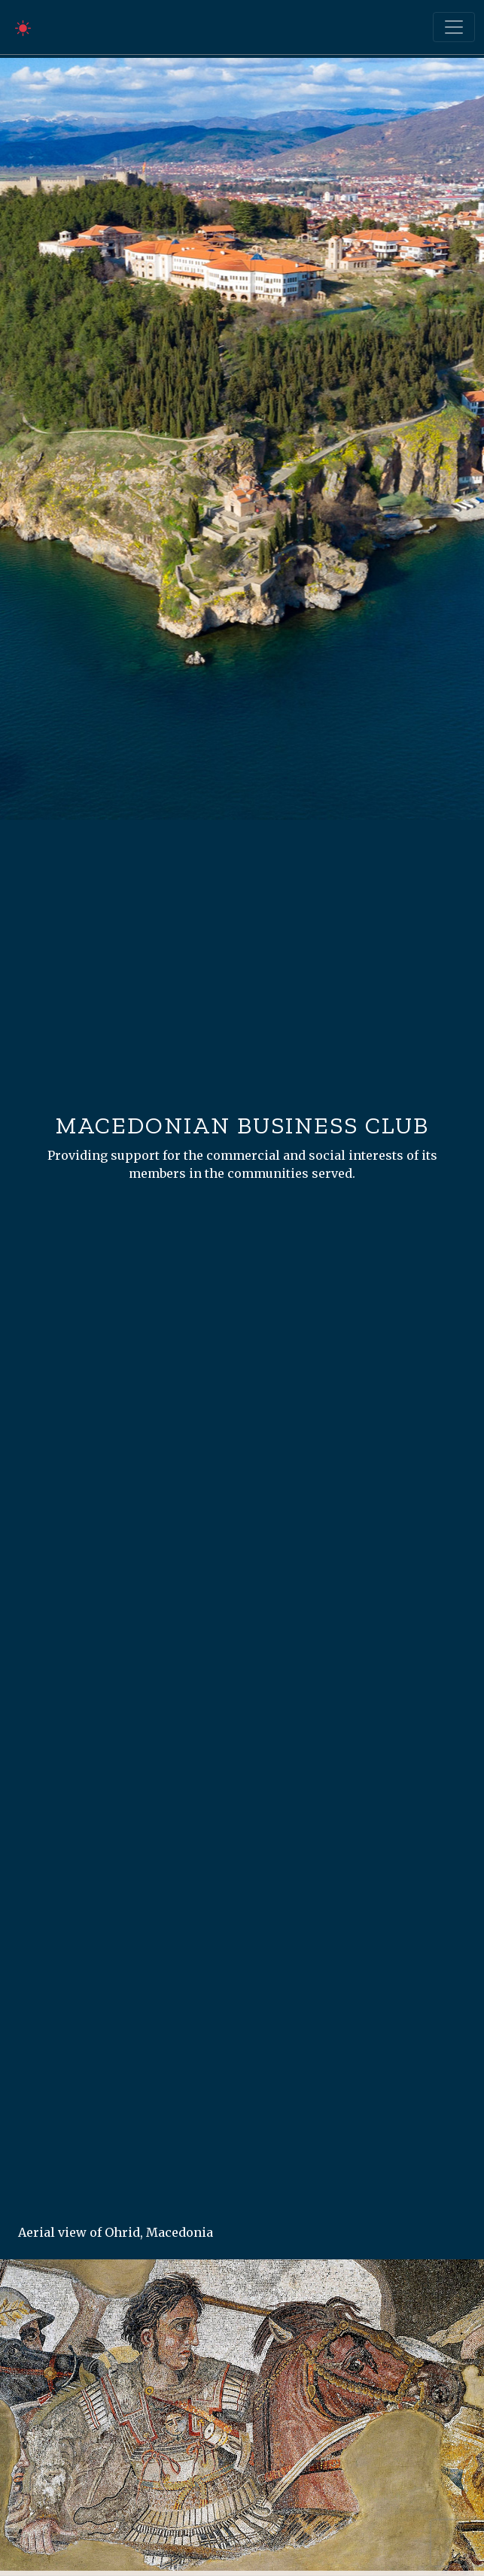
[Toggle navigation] (454, 27)
